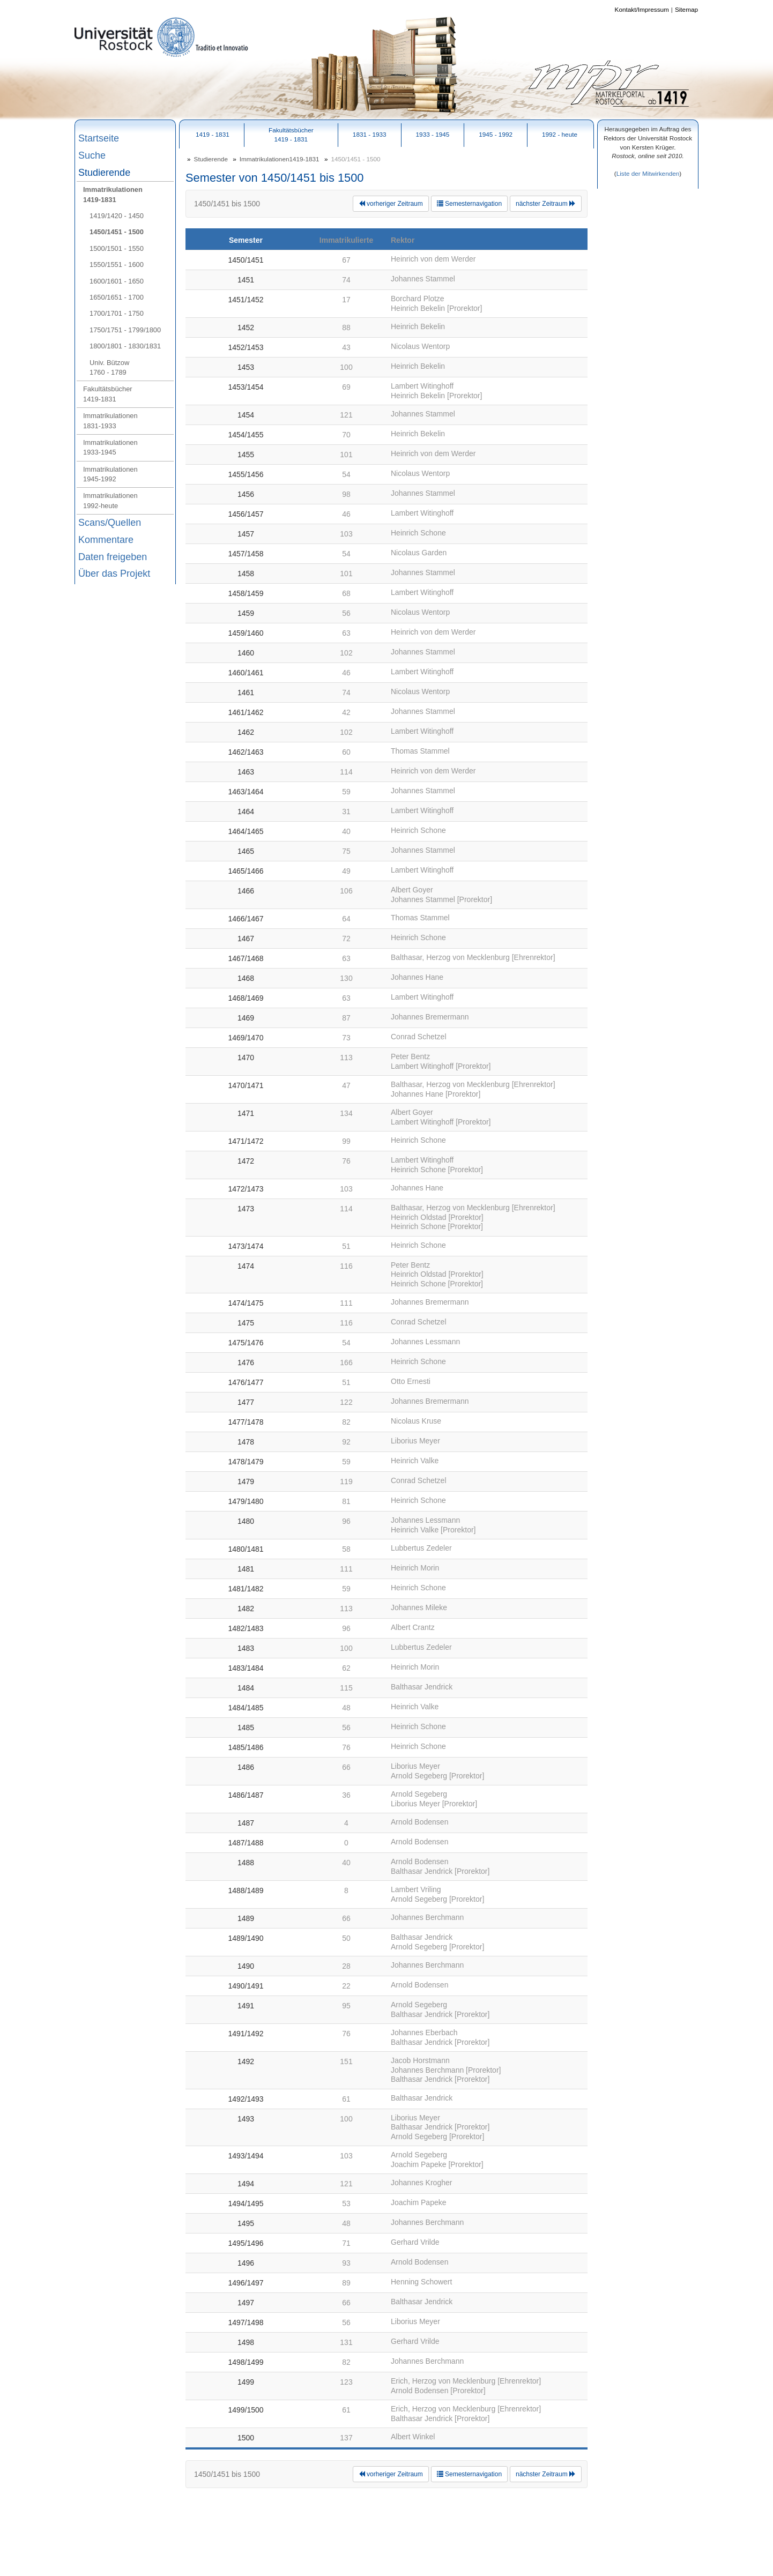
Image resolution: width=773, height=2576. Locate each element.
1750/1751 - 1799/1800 (125, 330)
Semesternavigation (469, 203)
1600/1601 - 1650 (117, 281)
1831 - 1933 (369, 134)
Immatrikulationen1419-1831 (113, 194)
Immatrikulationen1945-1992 (110, 474)
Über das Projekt (114, 573)
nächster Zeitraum (546, 203)
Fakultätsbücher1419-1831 (107, 394)
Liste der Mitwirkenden (648, 173)
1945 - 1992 (495, 134)
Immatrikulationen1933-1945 (110, 447)
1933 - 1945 (433, 134)
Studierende (104, 172)
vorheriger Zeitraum (391, 203)
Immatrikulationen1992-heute (110, 500)
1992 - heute (559, 134)
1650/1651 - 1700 (117, 297)
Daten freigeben (112, 557)
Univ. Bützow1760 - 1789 (109, 367)
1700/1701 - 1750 (117, 313)
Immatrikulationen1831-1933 (110, 420)
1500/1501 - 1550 (117, 248)
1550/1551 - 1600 (117, 264)
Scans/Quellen (109, 522)
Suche (92, 155)
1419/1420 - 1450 (117, 216)
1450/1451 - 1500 (117, 232)
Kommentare (105, 539)
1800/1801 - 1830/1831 (125, 346)
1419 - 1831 (212, 134)
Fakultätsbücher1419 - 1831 (291, 134)
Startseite (98, 138)
